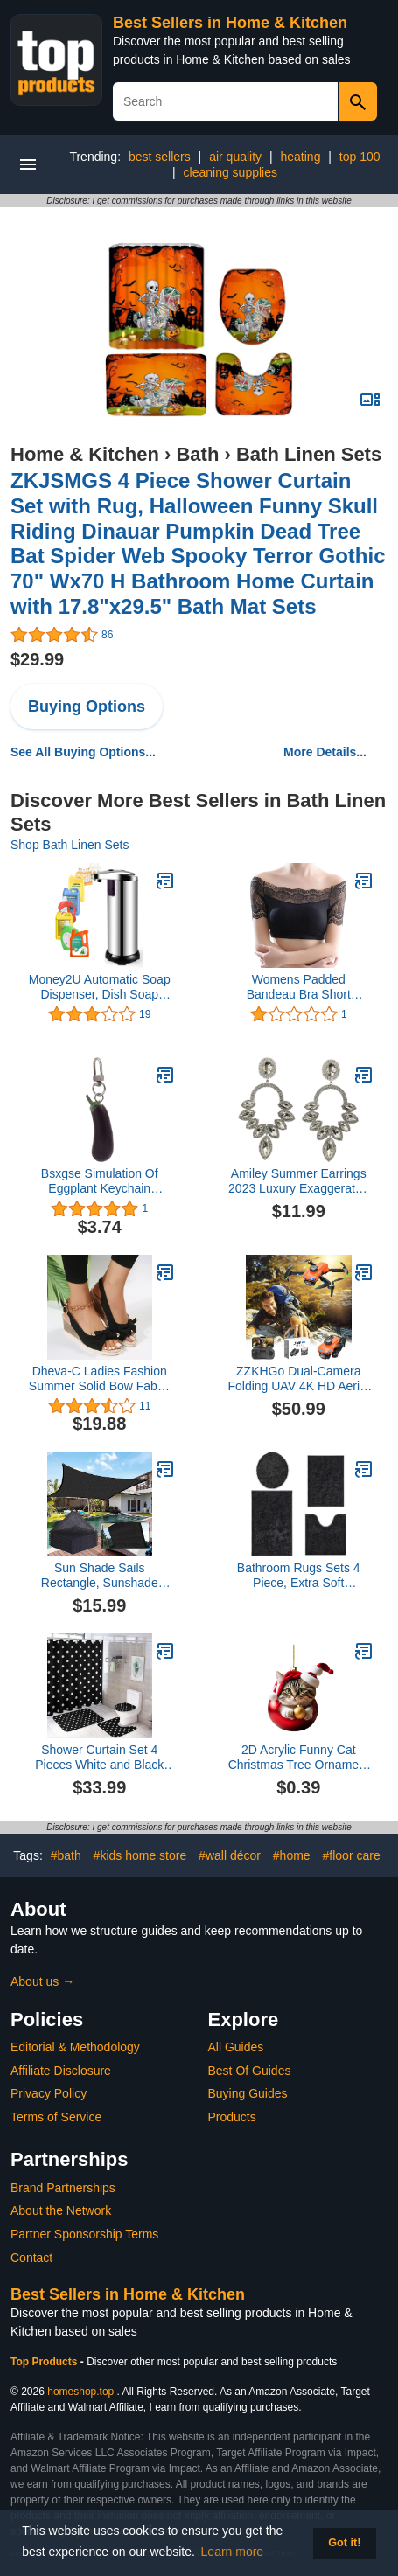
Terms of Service (55, 2117)
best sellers (160, 157)
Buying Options (86, 706)
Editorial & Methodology (75, 2047)
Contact (31, 2258)
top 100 (360, 157)
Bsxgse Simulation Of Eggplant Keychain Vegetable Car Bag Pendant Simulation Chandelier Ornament (99, 1181)
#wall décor (230, 1855)
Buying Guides (248, 2093)
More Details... (325, 752)
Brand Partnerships (62, 2188)
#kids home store (140, 1855)
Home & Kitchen (84, 454)
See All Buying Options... (83, 752)
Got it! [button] (344, 2543)
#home (292, 1855)
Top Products (45, 2362)
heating (301, 157)
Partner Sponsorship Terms (84, 2234)
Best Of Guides (249, 2071)
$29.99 (37, 659)
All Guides (236, 2047)
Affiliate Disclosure (60, 2071)
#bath (66, 1855)
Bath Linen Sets (308, 454)
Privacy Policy (48, 2093)
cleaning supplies (230, 172)
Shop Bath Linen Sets (69, 845)
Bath (197, 454)
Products (232, 2117)
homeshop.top (80, 2391)
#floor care (352, 1855)
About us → (42, 1981)
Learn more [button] (232, 2552)
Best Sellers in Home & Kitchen (230, 22)
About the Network (60, 2210)
